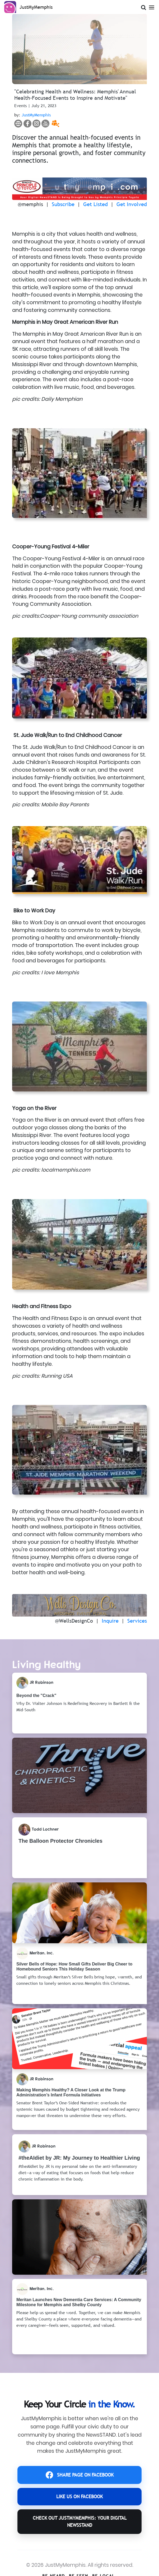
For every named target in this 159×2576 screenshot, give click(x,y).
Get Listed (95, 204)
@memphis (30, 204)
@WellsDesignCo (74, 1620)
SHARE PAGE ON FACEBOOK (80, 2475)
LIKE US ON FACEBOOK (79, 2496)
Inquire (110, 1620)
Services (137, 1620)
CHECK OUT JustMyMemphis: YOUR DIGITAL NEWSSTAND (80, 2521)
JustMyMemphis (36, 115)
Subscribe (63, 204)
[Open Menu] (151, 6)
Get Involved (131, 204)
